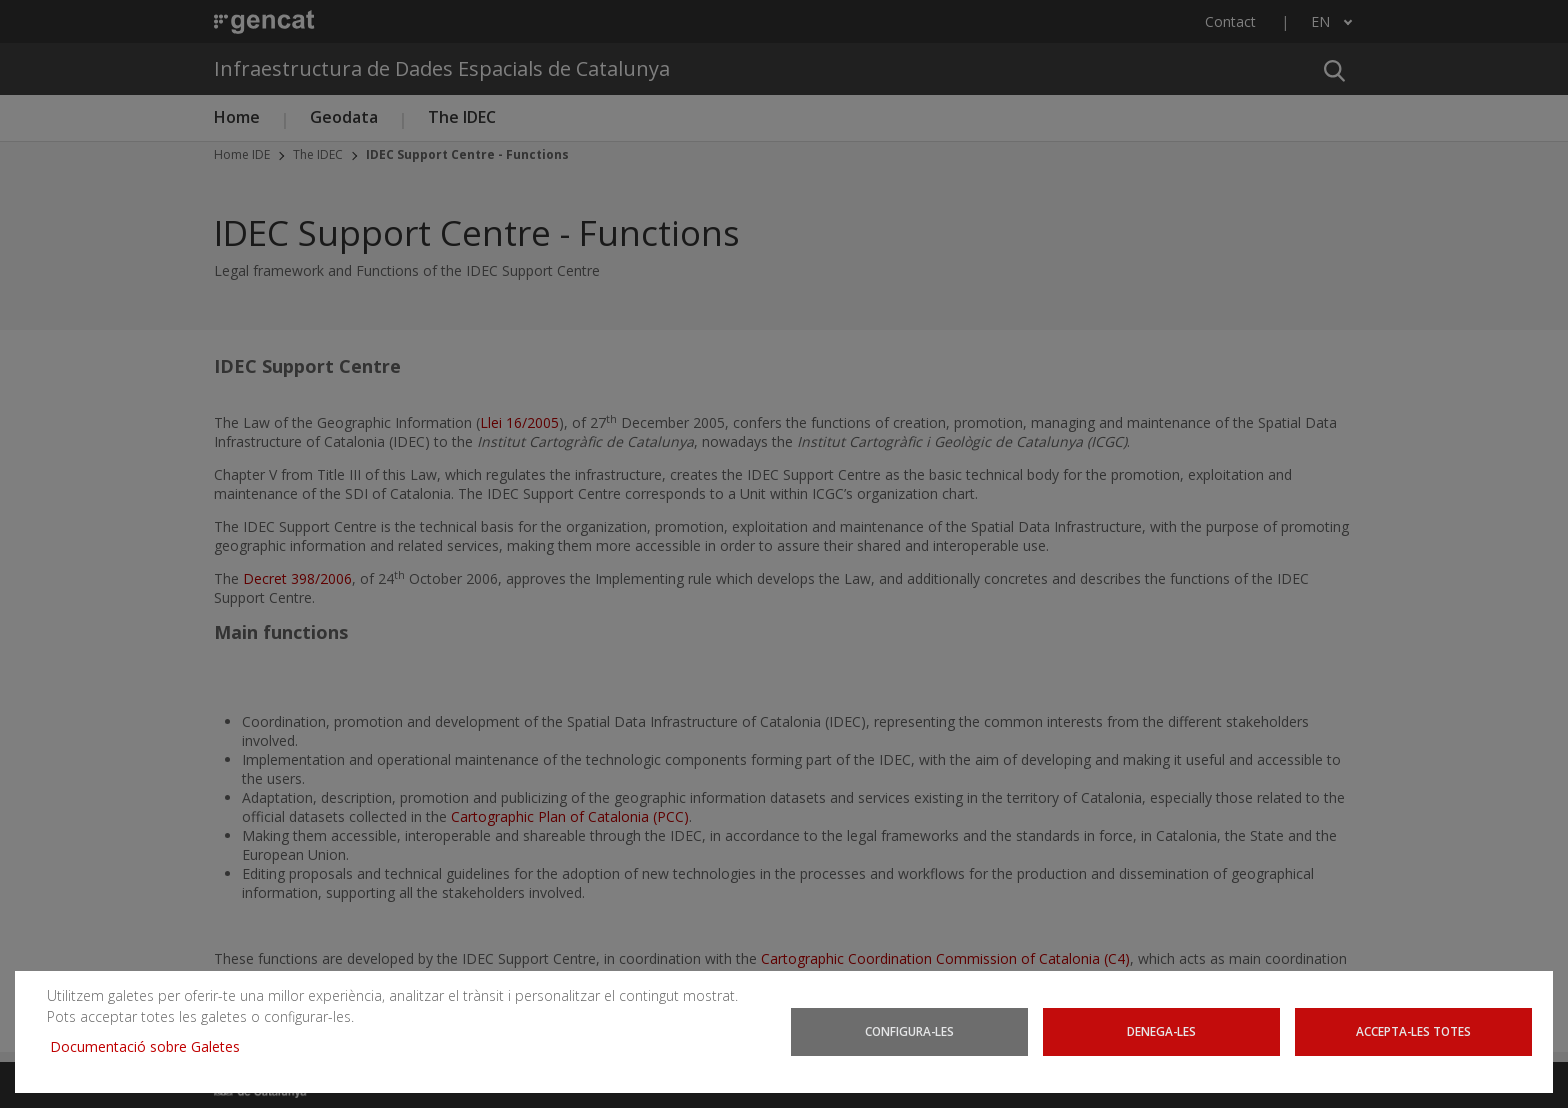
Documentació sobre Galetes (152, 1046)
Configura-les (909, 1031)
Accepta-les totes (1413, 1031)
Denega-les (1161, 1031)
